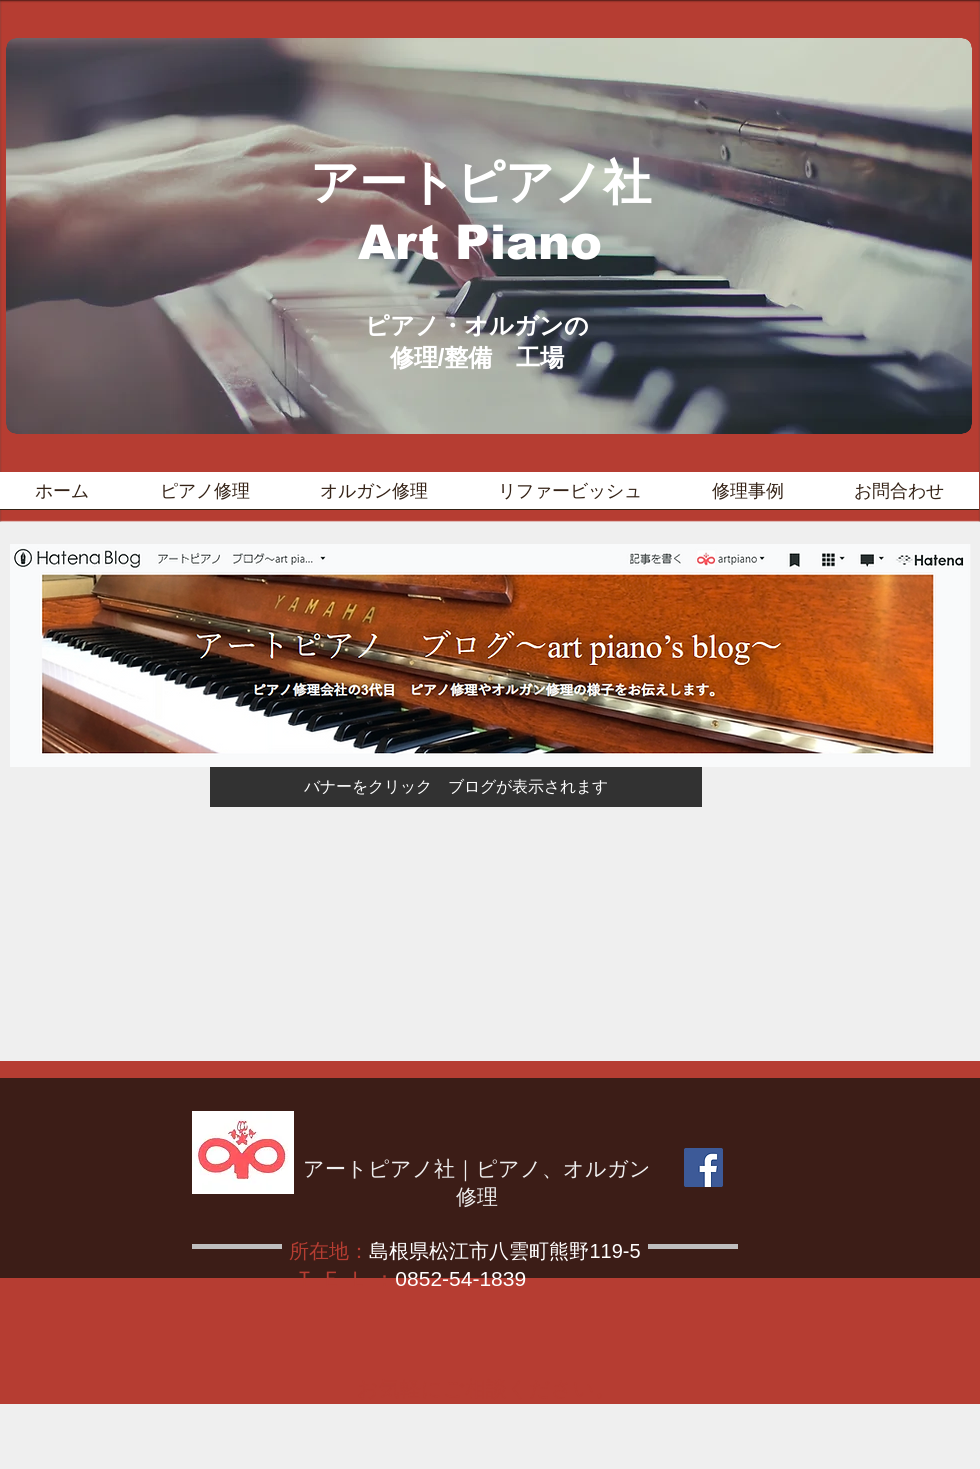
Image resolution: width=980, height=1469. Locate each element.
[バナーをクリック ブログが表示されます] (456, 787)
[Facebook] (703, 1167)
